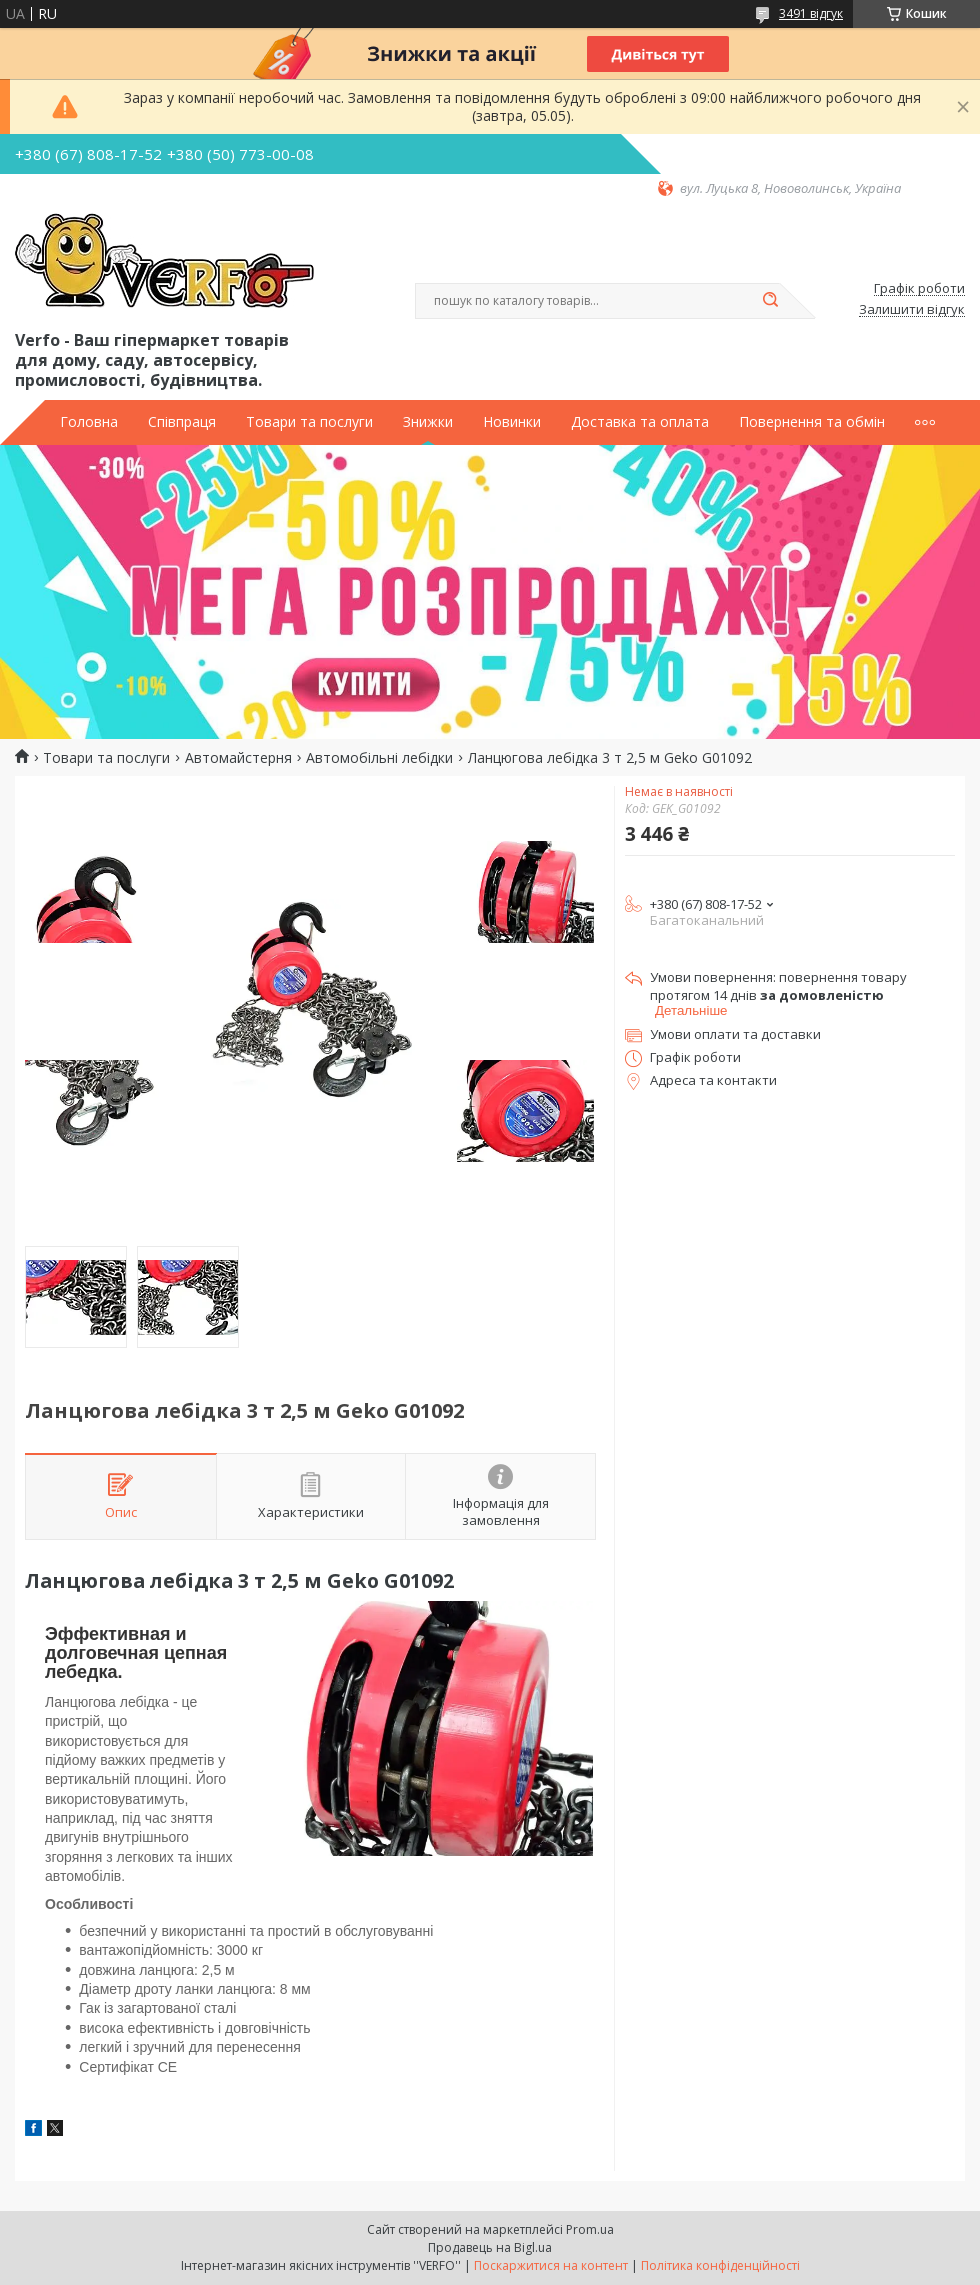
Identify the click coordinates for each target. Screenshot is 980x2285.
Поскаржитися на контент (551, 2265)
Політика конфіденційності (720, 2265)
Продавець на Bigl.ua (490, 2247)
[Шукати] (770, 301)
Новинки (512, 422)
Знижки (428, 422)
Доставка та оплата (640, 422)
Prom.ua (590, 2229)
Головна (89, 422)
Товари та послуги (309, 422)
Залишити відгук (912, 310)
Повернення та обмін (812, 422)
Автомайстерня (238, 758)
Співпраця (182, 422)
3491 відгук (811, 13)
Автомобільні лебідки (379, 758)
